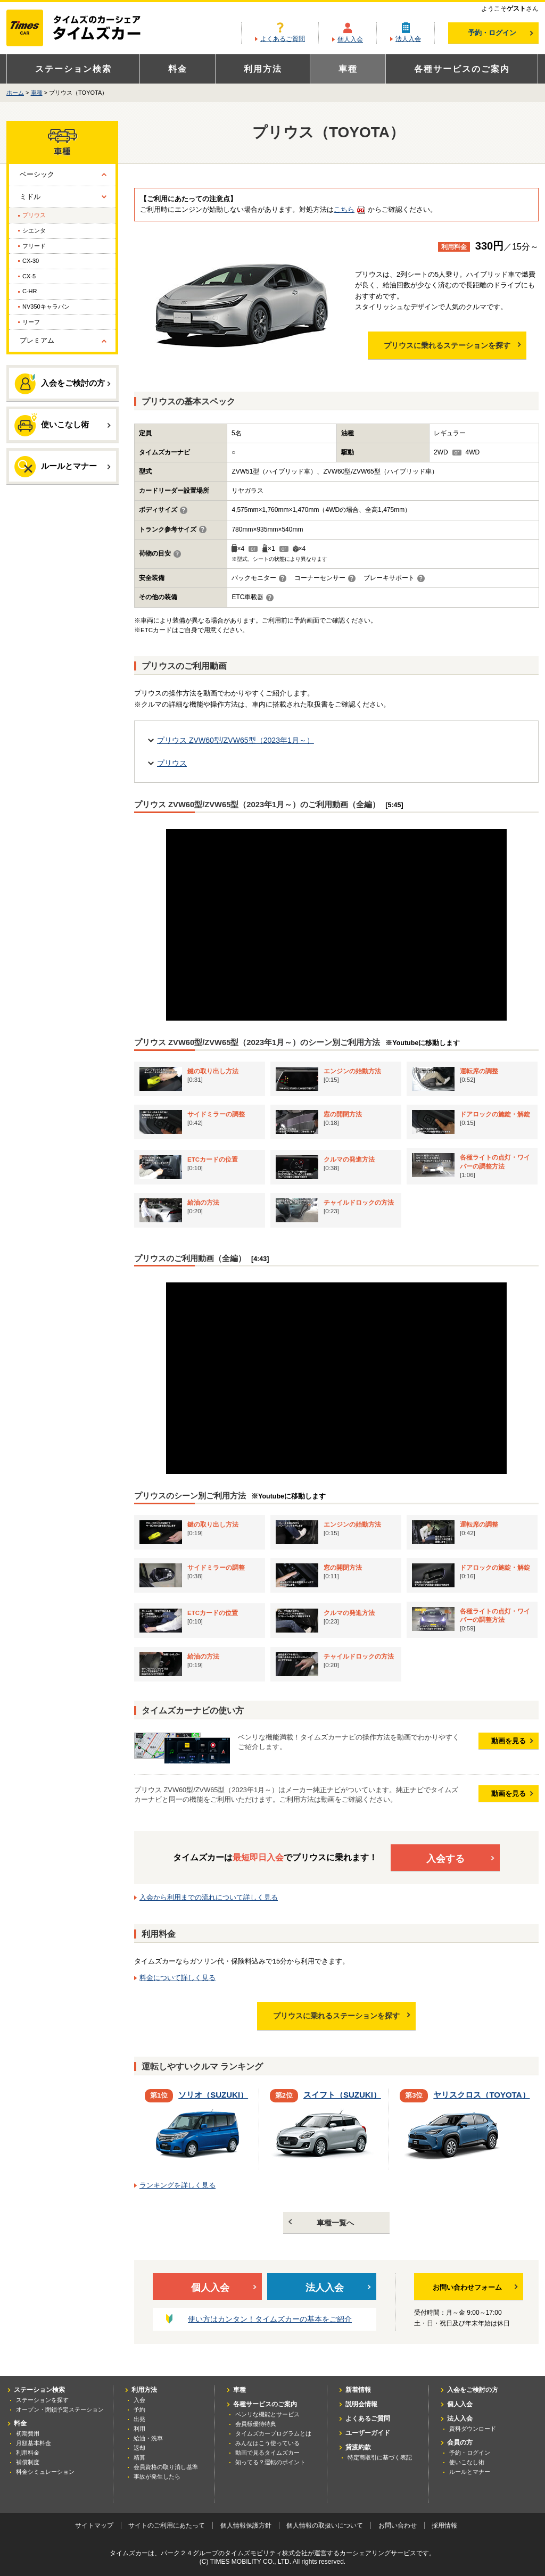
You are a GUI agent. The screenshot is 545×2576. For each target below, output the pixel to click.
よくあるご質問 (282, 39)
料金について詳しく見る (177, 1978)
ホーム (15, 92)
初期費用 (27, 2433)
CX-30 (30, 261)
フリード (34, 246)
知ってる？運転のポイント (270, 2462)
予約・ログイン (500, 33)
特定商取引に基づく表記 (380, 2457)
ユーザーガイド (367, 2433)
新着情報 (358, 2389)
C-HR (29, 291)
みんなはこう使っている (267, 2443)
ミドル (30, 197)
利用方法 (263, 68)
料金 (177, 68)
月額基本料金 (33, 2443)
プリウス (172, 763)
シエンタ (34, 230)
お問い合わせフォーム (475, 2287)
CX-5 (29, 276)
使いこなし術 (62, 424)
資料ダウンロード (472, 2428)
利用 (139, 2428)
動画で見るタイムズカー (267, 2452)
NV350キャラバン (46, 306)
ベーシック (37, 174)
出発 (139, 2419)
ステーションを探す (42, 2400)
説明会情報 (361, 2404)
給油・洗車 (148, 2438)
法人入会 (408, 39)
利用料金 (27, 2452)
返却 (139, 2448)
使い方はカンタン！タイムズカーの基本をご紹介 (270, 2319)
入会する (460, 1858)
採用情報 (444, 2525)
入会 (139, 2400)
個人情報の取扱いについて (324, 2525)
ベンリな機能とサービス (267, 2414)
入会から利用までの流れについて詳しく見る (208, 1897)
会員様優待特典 (255, 2424)
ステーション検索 (73, 68)
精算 (139, 2457)
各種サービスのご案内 (462, 68)
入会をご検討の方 (62, 383)
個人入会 (350, 39)
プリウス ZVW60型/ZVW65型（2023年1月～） (235, 740)
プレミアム (37, 340)
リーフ (31, 322)
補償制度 (27, 2462)
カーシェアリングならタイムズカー (82, 29)
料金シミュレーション (45, 2472)
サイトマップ (94, 2525)
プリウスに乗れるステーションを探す (452, 345)
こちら (344, 209)
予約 (139, 2409)
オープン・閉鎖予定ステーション (60, 2409)
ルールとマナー (62, 466)
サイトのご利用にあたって (166, 2525)
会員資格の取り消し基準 (166, 2467)
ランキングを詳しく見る (177, 2185)
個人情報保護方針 (245, 2525)
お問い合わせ (397, 2525)
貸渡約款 (358, 2447)
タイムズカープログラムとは (273, 2433)
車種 (348, 68)
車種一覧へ (321, 2222)
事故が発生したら (157, 2476)
